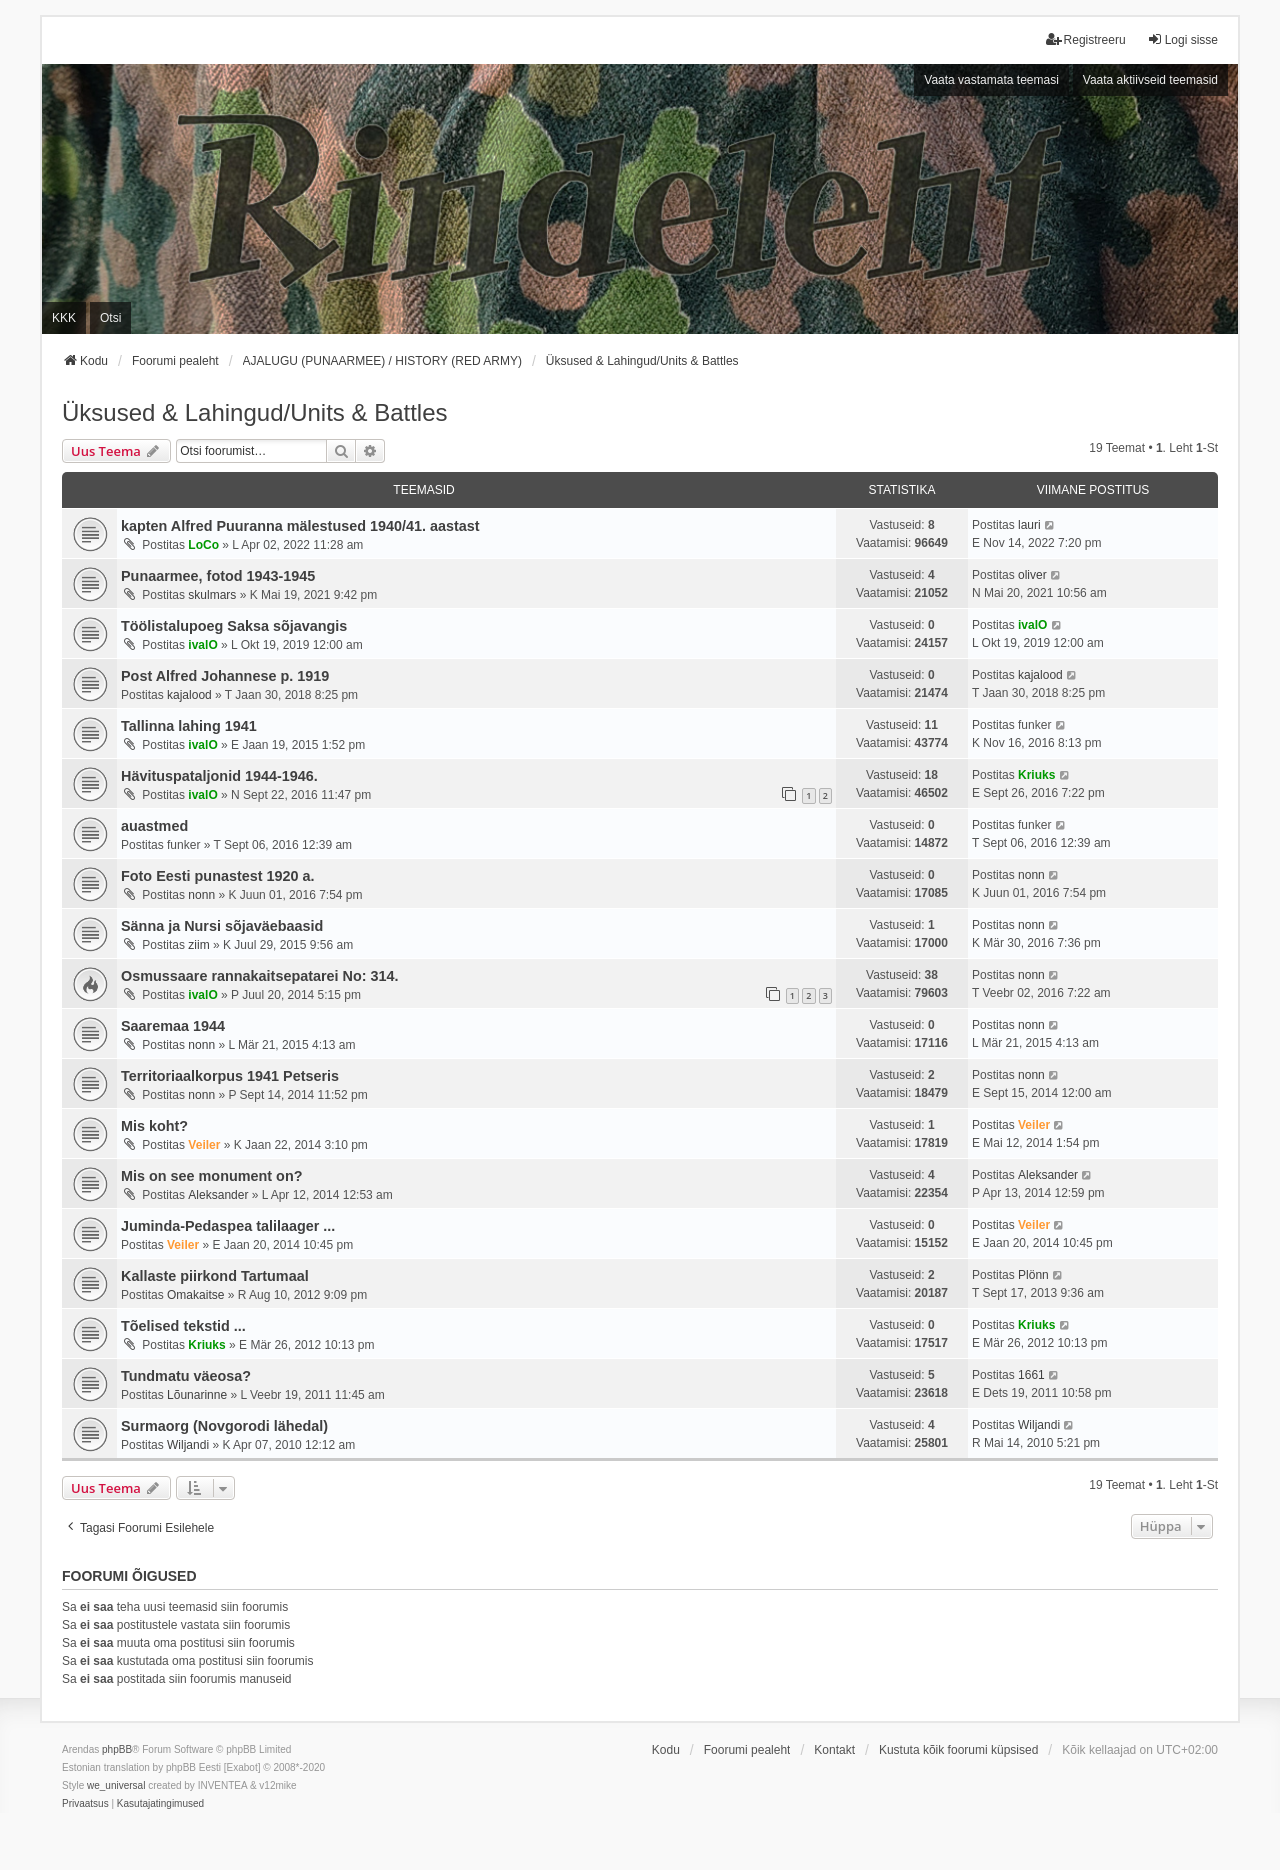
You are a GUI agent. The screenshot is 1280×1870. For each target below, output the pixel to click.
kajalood (189, 695)
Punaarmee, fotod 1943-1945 (218, 576)
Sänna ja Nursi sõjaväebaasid (222, 926)
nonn (201, 895)
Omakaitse (195, 1295)
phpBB (117, 1749)
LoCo (203, 545)
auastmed (154, 826)
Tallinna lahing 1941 (189, 726)
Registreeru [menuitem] (1086, 39)
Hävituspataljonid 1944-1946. (219, 776)
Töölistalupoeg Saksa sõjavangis (234, 626)
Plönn (1033, 1275)
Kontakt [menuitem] (834, 1750)
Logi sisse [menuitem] (1182, 39)
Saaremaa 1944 (173, 1026)
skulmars (212, 595)
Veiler (204, 1145)
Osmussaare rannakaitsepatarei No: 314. (260, 976)
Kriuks (1036, 775)
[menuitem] (85, 1804)
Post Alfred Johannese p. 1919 (225, 676)
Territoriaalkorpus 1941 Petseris (230, 1076)
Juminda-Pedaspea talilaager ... (228, 1226)
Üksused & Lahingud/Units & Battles (255, 412)
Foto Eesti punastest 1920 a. (218, 876)
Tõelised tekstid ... (183, 1326)
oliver (1032, 575)
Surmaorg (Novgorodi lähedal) (224, 1426)
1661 (1031, 1375)
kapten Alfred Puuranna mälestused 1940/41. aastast (300, 526)
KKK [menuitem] (64, 318)
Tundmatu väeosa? (186, 1376)
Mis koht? (154, 1126)
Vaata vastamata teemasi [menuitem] (991, 80)
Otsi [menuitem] (110, 318)
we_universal (116, 1785)
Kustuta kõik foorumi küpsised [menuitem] (958, 1750)
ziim (198, 945)
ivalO (202, 645)
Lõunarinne (197, 1395)
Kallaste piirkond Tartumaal (215, 1276)
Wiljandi (188, 1445)
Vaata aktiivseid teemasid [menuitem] (1150, 80)
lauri (1029, 525)
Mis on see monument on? (212, 1176)
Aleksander (218, 1195)
